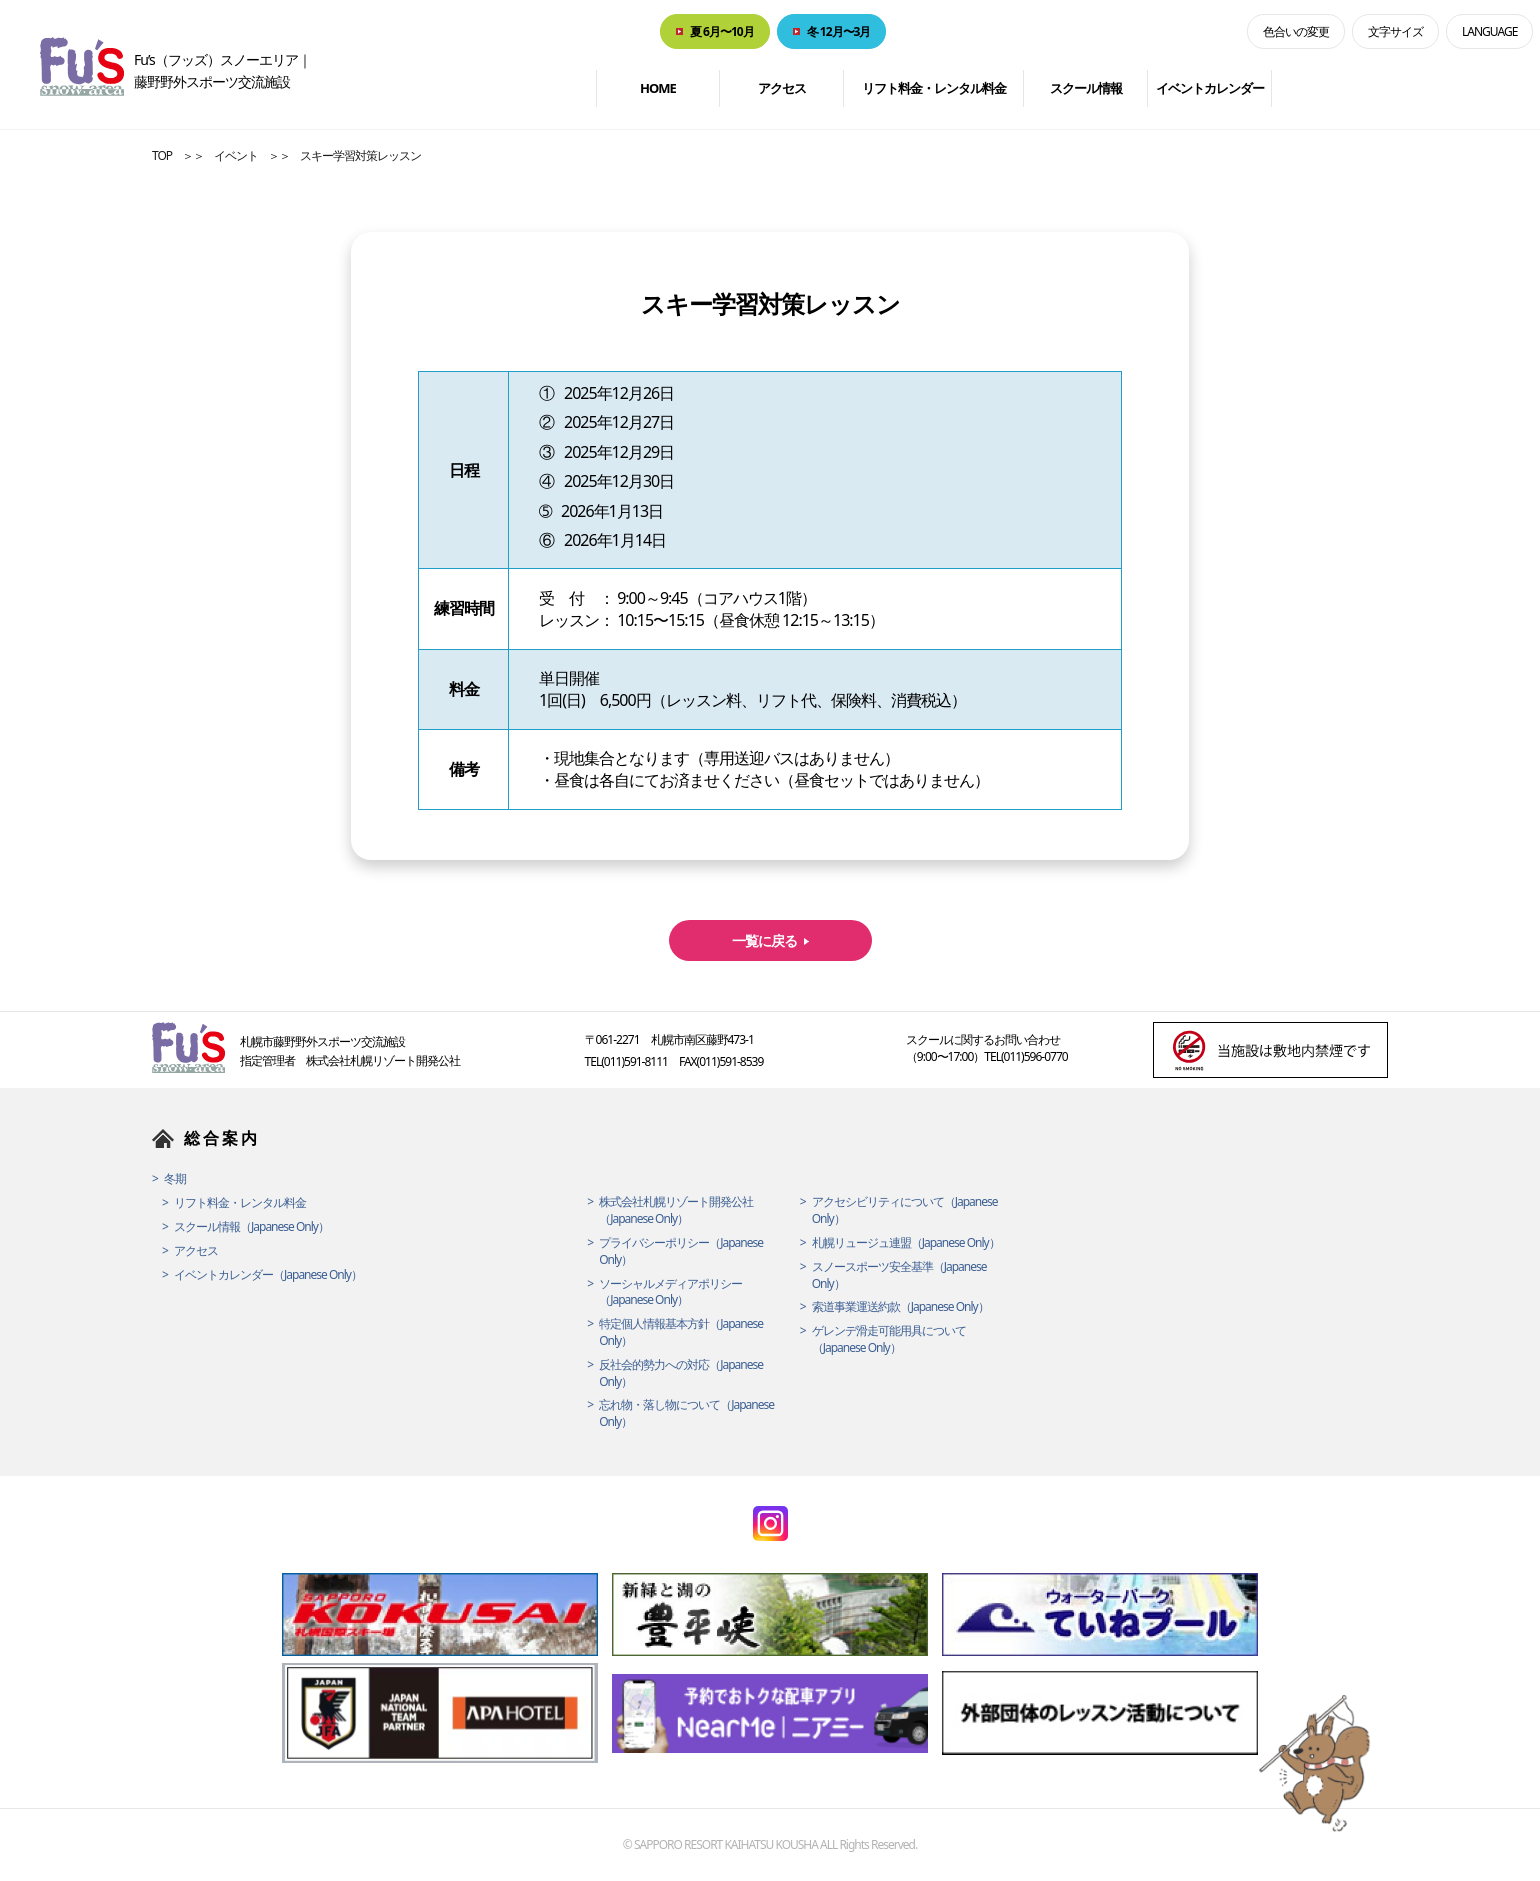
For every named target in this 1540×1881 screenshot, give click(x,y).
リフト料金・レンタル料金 (934, 88)
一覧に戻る (764, 940)
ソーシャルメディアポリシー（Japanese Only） (670, 1292)
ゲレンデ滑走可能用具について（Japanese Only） (889, 1339)
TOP (162, 155)
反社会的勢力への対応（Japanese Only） (681, 1373)
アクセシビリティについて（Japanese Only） (905, 1210)
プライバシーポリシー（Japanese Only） (681, 1251)
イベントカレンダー (1210, 88)
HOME (658, 88)
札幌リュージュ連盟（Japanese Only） (906, 1243)
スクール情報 (1086, 88)
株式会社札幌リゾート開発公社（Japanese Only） (676, 1210)
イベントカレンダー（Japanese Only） (268, 1275)
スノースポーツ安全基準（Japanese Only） (899, 1275)
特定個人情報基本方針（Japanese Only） (681, 1332)
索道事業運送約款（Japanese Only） (900, 1307)
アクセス (782, 88)
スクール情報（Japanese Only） (251, 1227)
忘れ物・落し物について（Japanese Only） (686, 1413)
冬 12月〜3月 (839, 31)
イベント (236, 155)
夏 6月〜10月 (722, 31)
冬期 (175, 1179)
